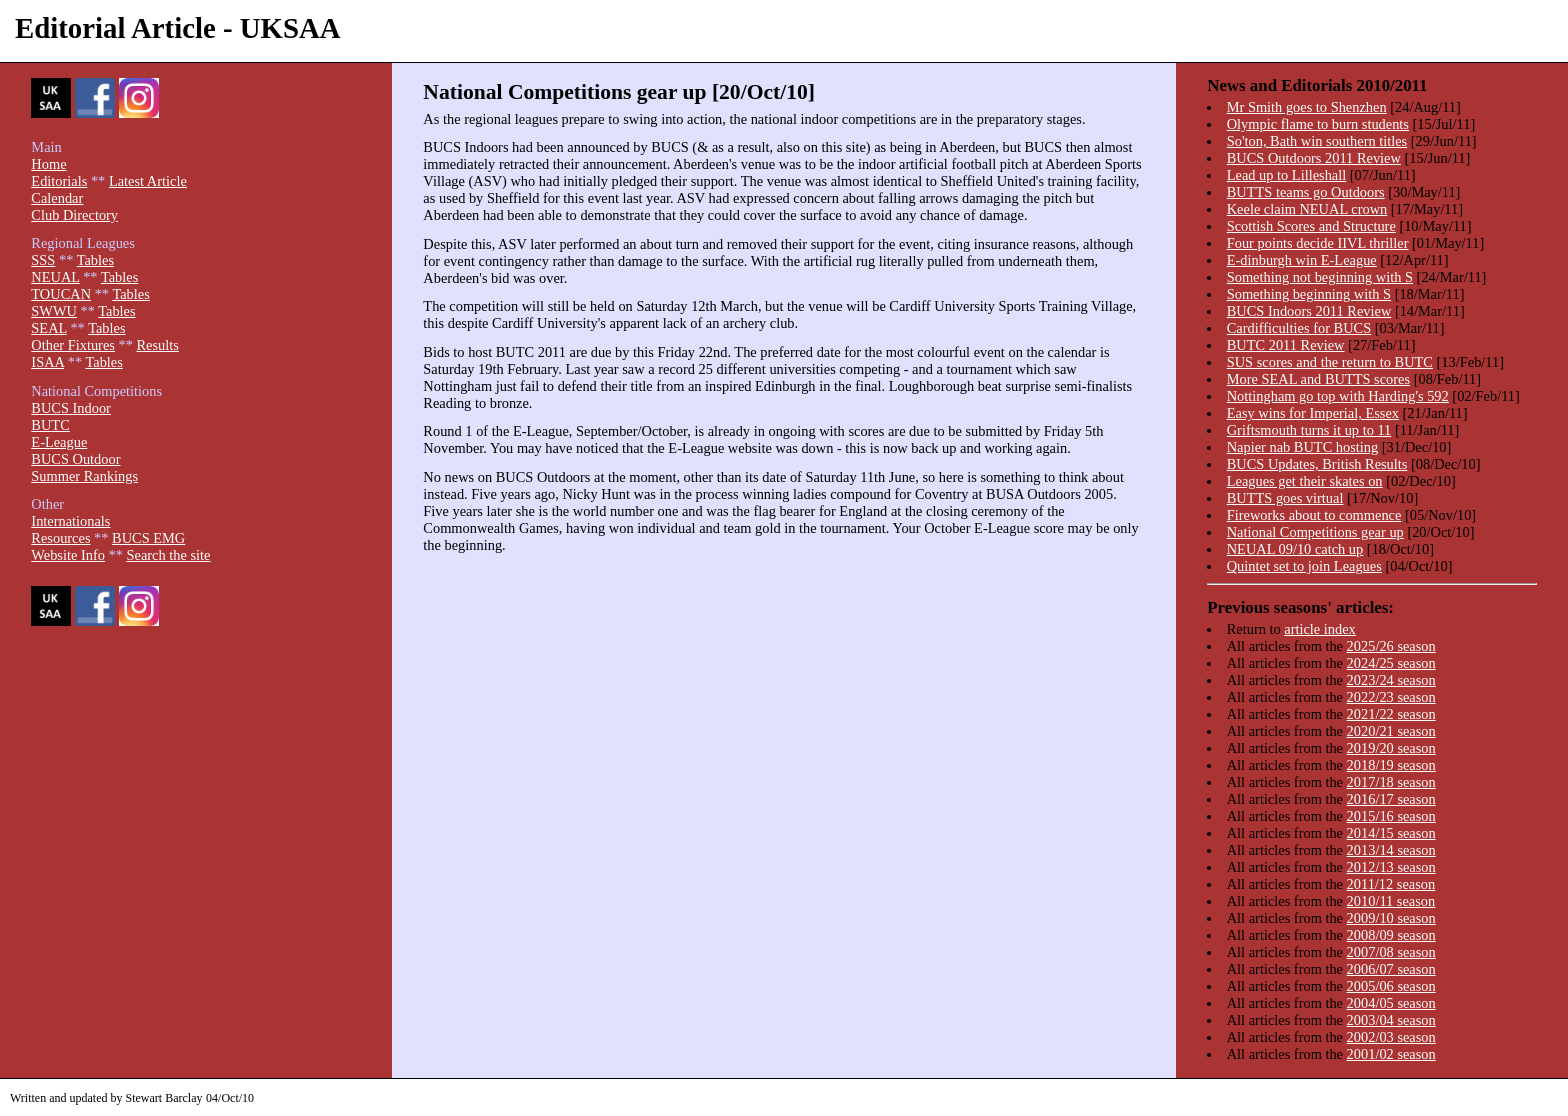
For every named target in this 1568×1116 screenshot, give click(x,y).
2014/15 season (1391, 833)
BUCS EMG (148, 538)
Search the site (169, 555)
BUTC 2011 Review (1286, 345)
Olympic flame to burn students (1318, 124)
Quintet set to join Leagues (1304, 566)
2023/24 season (1391, 680)
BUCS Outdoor (75, 459)
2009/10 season (1391, 918)
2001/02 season (1391, 1054)
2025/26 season (1391, 646)
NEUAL (55, 277)
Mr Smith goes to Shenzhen (1307, 107)
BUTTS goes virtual (1285, 498)
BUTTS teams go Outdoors (1306, 192)
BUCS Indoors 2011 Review (1309, 311)
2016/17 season (1391, 799)
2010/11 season (1391, 901)
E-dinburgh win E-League (1302, 260)
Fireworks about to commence (1314, 515)
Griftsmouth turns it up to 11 (1309, 430)
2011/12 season (1391, 884)
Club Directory (74, 215)
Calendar (57, 198)
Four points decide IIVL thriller (1318, 243)
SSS (43, 260)
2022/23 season (1391, 697)
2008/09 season (1391, 935)
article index (1320, 629)
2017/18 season (1391, 782)
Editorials (59, 181)
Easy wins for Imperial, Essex (1313, 413)
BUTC (50, 425)
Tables (95, 260)
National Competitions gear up (1315, 532)
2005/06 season (1391, 986)
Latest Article (148, 181)
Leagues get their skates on (1305, 481)
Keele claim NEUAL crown (1307, 209)
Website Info (68, 555)
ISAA (47, 362)
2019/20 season (1391, 748)
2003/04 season (1391, 1020)
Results (157, 345)
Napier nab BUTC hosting (1302, 447)
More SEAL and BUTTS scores (1318, 379)
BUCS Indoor (71, 408)
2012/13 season (1391, 867)
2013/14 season (1391, 850)
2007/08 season (1391, 952)
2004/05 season (1391, 1003)
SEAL (48, 328)
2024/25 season (1391, 663)
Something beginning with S (1309, 294)
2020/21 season (1391, 731)
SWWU (54, 311)
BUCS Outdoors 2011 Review (1314, 158)
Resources (60, 538)
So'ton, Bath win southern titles (1317, 141)
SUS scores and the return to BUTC (1330, 362)
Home (48, 164)
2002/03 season (1391, 1037)
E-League (59, 442)
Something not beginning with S (1320, 277)
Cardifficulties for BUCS (1299, 328)
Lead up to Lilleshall (1287, 175)
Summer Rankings (84, 476)
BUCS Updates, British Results (1317, 464)
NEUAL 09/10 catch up (1295, 549)
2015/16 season (1391, 816)
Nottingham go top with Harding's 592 (1338, 396)
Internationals (70, 521)
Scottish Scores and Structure (1311, 226)
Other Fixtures (73, 345)
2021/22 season (1391, 714)
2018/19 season (1391, 765)
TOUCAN (61, 294)
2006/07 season (1391, 969)
